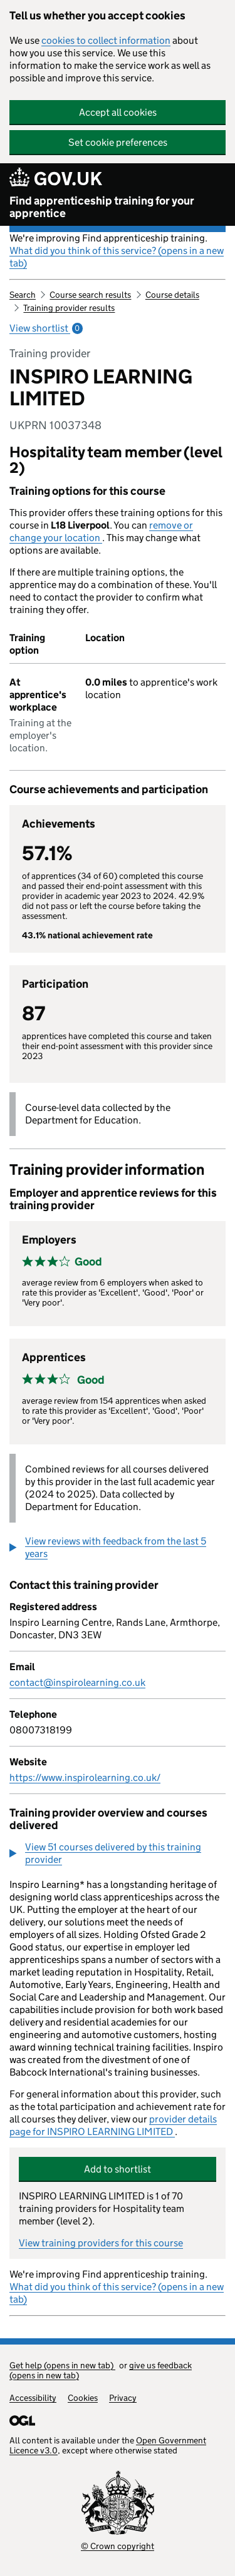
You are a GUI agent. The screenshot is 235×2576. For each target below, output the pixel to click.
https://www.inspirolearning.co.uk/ (84, 1777)
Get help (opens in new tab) (62, 2365)
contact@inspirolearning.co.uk (77, 1682)
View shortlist (46, 328)
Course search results (90, 294)
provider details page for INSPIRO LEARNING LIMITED (113, 2125)
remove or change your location (101, 531)
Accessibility (32, 2397)
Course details (172, 294)
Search (22, 294)
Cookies (83, 2397)
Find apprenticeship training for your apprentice (101, 207)
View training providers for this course (101, 2243)
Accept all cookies (118, 112)
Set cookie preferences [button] (117, 142)
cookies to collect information (105, 40)
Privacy (123, 2397)
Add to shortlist (117, 2169)
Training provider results (69, 307)
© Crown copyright (117, 2546)
